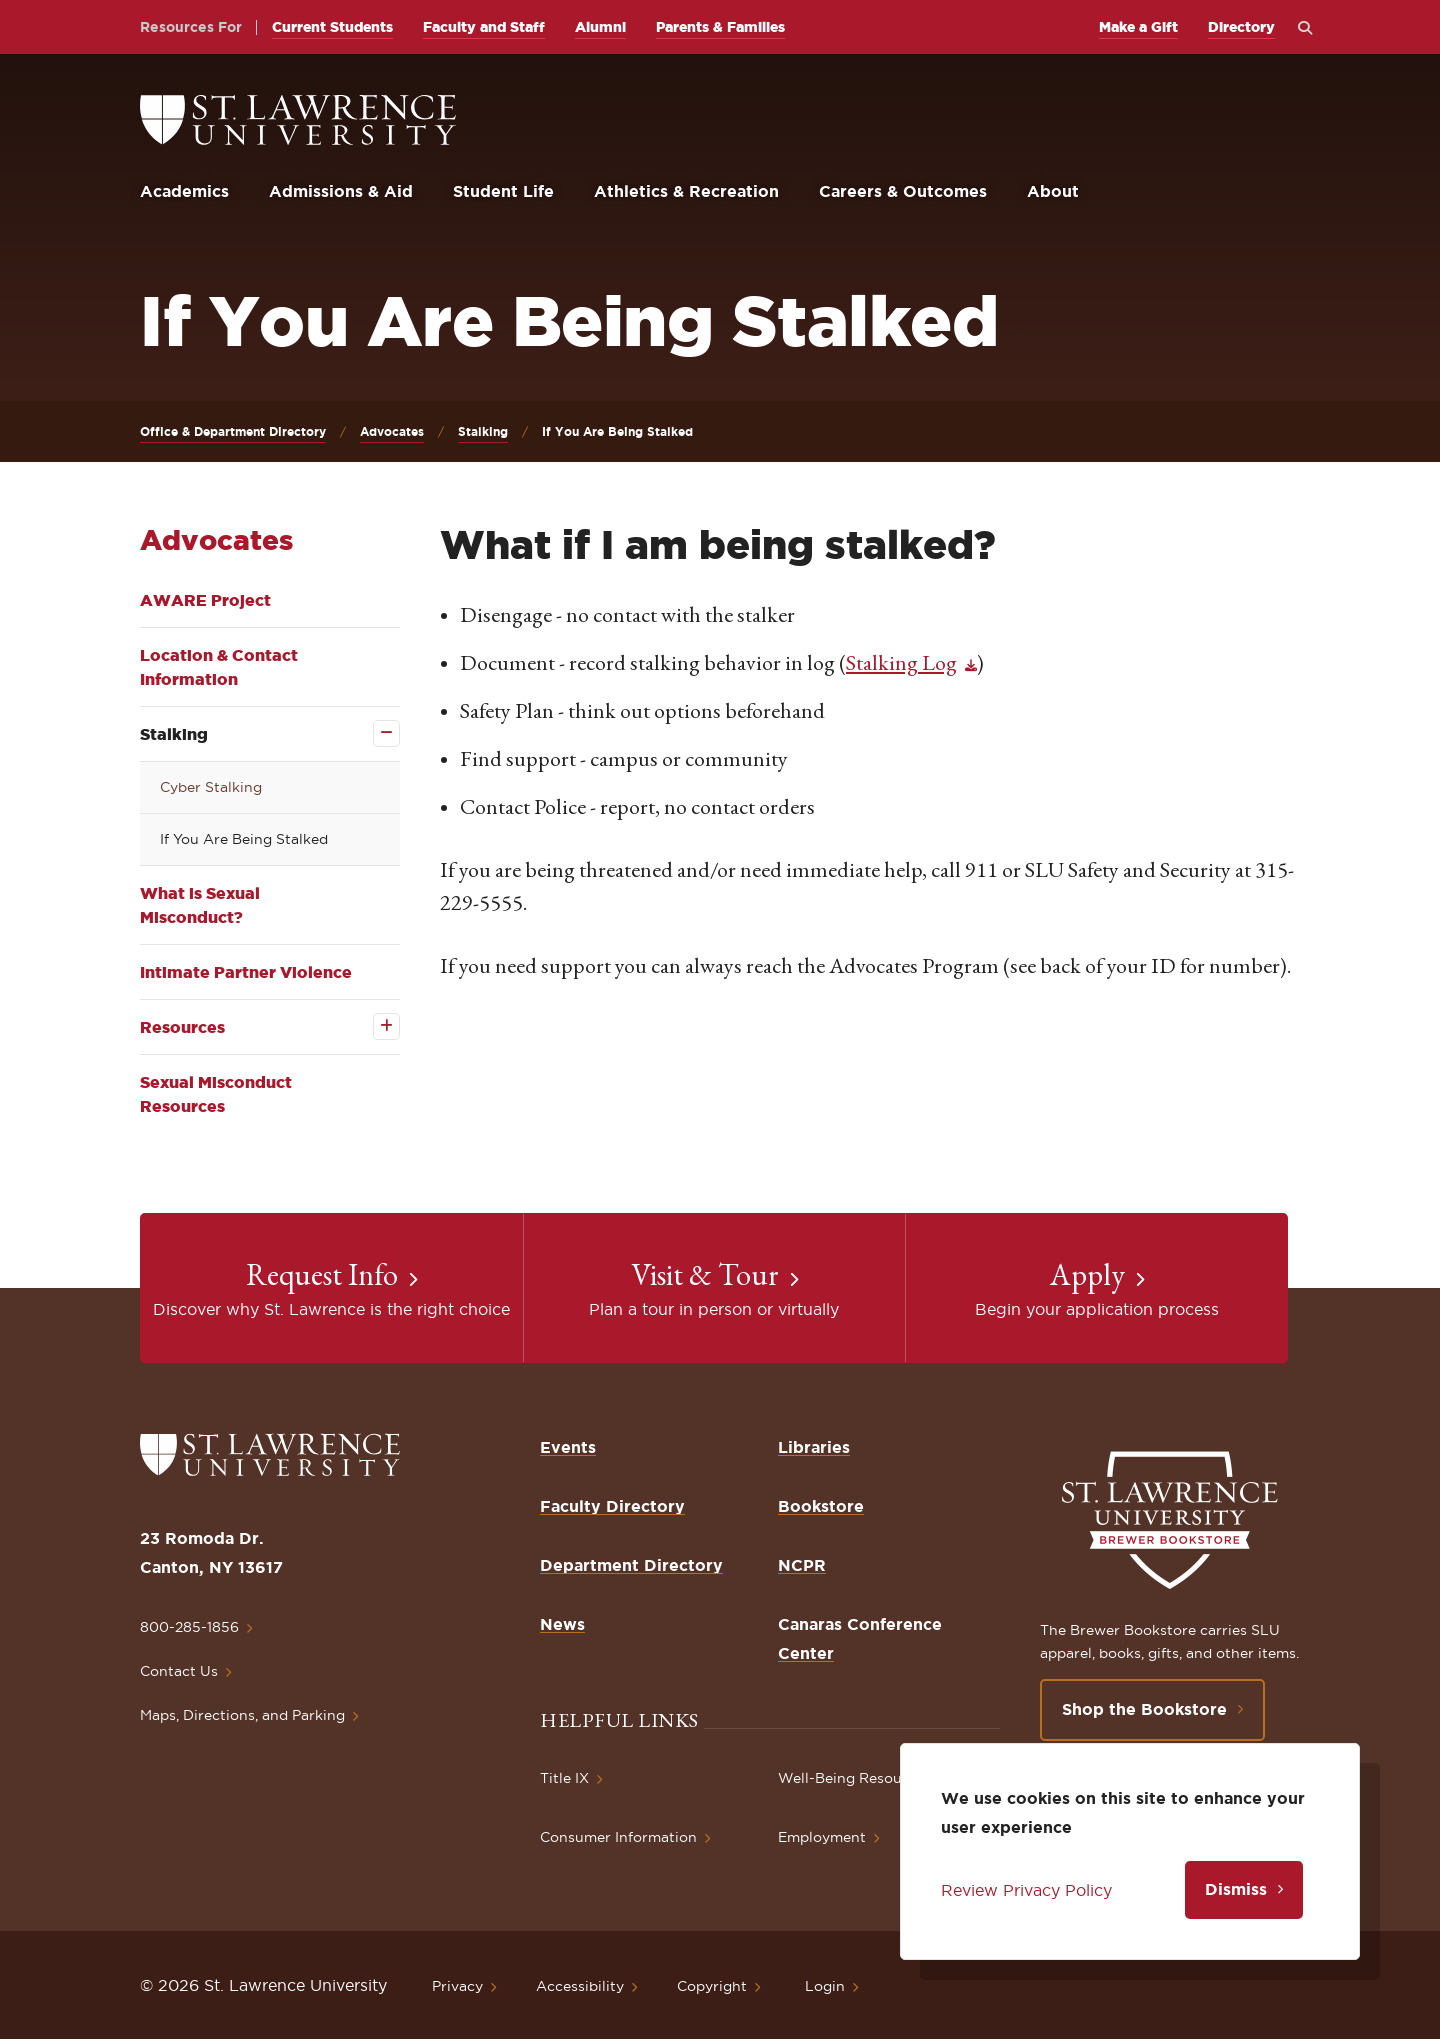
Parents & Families (720, 27)
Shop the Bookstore (1144, 1709)
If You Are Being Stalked (244, 839)
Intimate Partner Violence (246, 972)
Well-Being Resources (854, 1778)
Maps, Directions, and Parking (242, 1715)
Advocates (392, 431)
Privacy (457, 1986)
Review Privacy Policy (1026, 1890)
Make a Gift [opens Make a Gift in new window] (1138, 27)
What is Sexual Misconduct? (200, 905)
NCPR (802, 1565)
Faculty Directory (612, 1506)
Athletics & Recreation (686, 191)
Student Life (503, 191)
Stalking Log (901, 662)
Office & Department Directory (233, 431)
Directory (1241, 27)
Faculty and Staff (484, 27)
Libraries (814, 1447)
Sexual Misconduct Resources (216, 1094)
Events (568, 1447)
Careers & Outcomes (903, 191)
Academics (184, 191)
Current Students (332, 27)
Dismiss (1236, 1889)
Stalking (483, 431)
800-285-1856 (189, 1627)
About (1053, 191)
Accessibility (580, 1986)
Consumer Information (618, 1837)
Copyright (712, 1986)
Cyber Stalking (211, 787)
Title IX (564, 1778)
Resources (182, 1027)
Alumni (600, 27)
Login (825, 1986)
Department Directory (631, 1565)
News (562, 1624)
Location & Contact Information (219, 667)
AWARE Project (205, 600)
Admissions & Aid (341, 191)
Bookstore (821, 1506)
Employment (822, 1837)
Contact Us (179, 1671)
